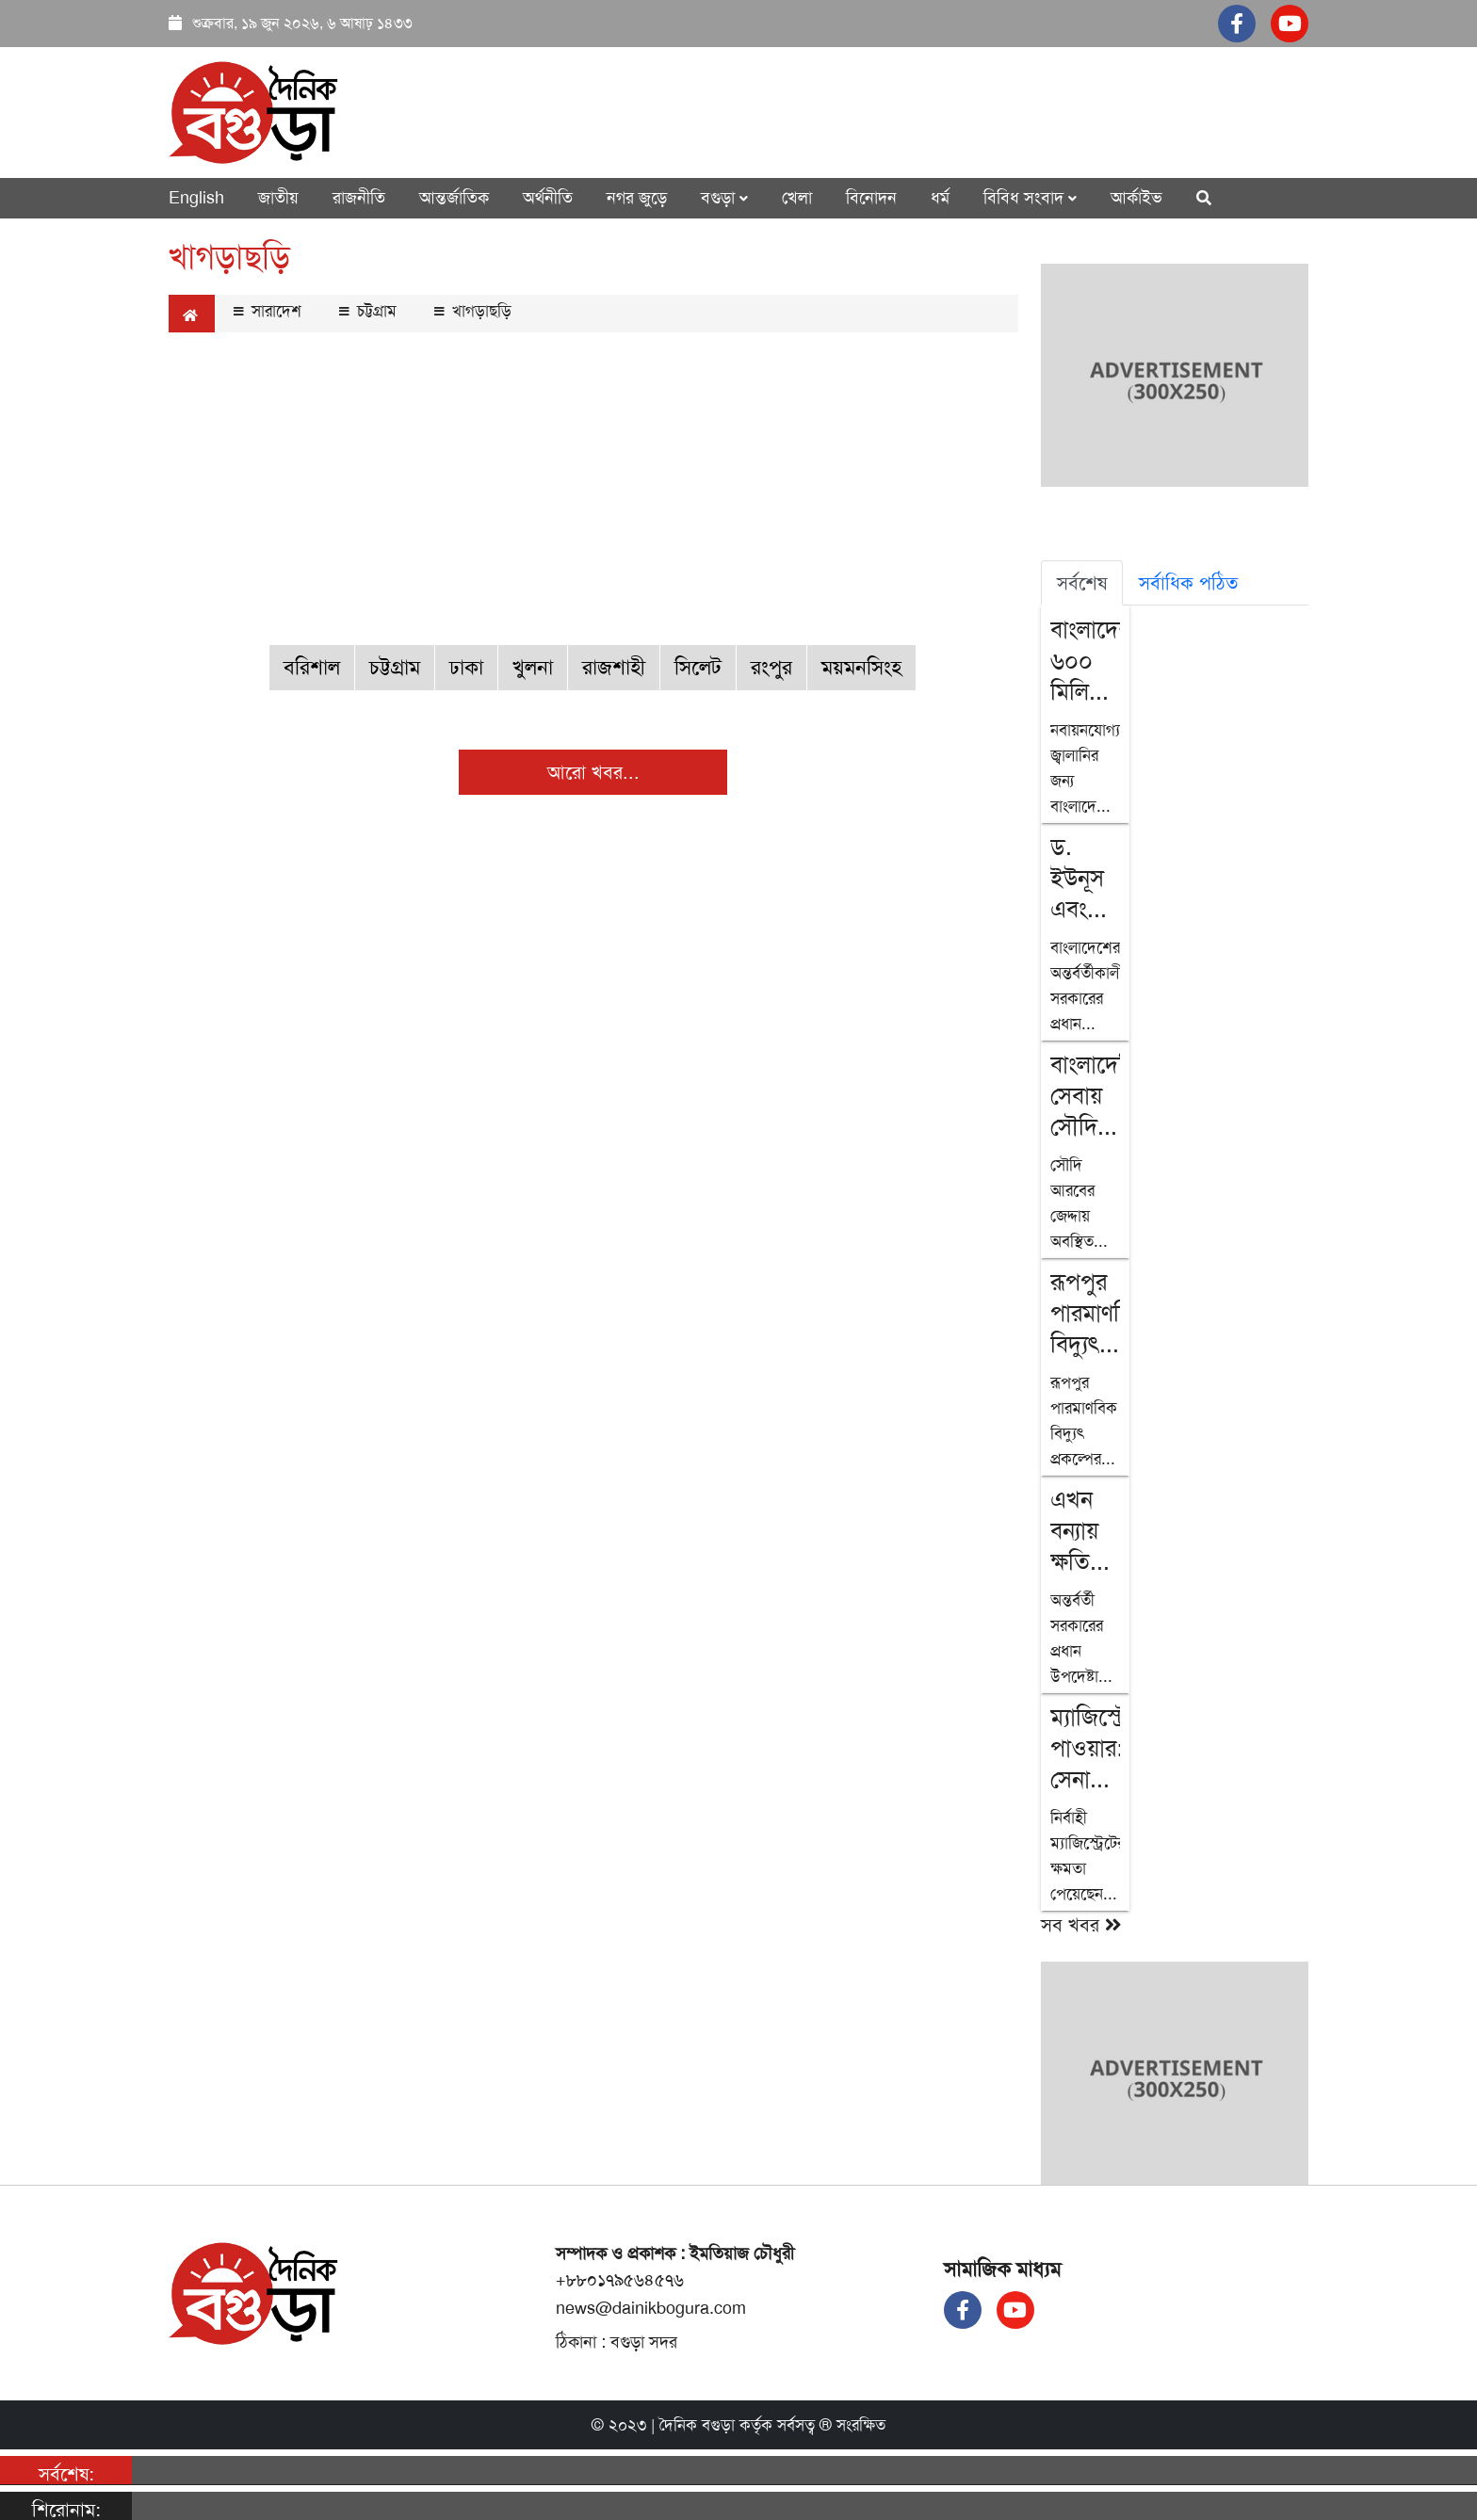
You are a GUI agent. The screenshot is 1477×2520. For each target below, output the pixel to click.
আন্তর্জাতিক (454, 197)
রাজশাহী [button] (613, 667)
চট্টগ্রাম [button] (394, 667)
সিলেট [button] (698, 667)
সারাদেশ (267, 310)
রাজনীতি (359, 197)
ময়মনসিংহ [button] (861, 667)
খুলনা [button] (532, 667)
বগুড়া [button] (724, 197)
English (196, 197)
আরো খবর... (593, 772)
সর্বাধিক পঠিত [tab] (1188, 583)
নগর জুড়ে (637, 197)
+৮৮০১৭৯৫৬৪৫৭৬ (620, 2280)
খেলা (797, 197)
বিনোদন (871, 197)
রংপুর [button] (771, 667)
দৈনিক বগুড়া (697, 2425)
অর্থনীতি (548, 197)
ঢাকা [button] (466, 667)
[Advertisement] (593, 478)
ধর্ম (940, 197)
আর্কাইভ (1136, 197)
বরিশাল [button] (312, 667)
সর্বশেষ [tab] (1082, 583)
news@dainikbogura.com (651, 2308)
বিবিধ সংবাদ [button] (1030, 197)
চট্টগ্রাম (368, 310)
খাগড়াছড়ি (472, 310)
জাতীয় (278, 197)
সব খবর (1081, 1925)
